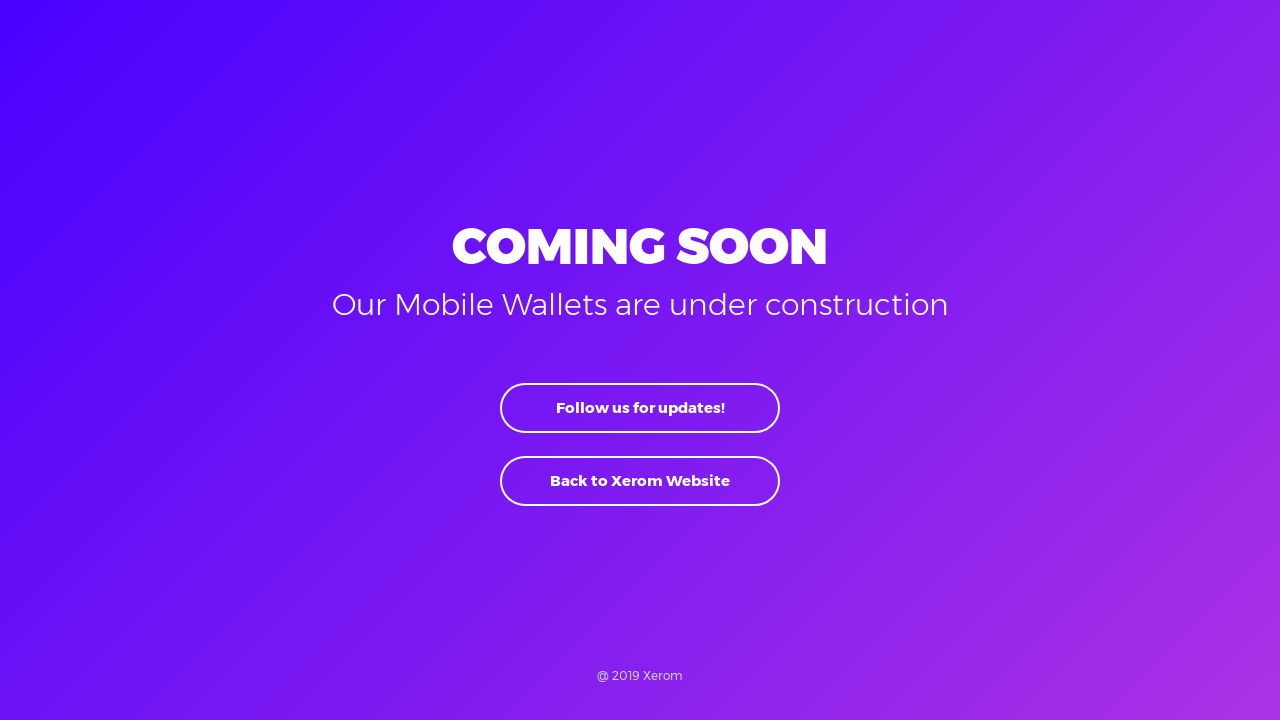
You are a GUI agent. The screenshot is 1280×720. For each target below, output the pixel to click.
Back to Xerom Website (640, 480)
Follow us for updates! (640, 407)
